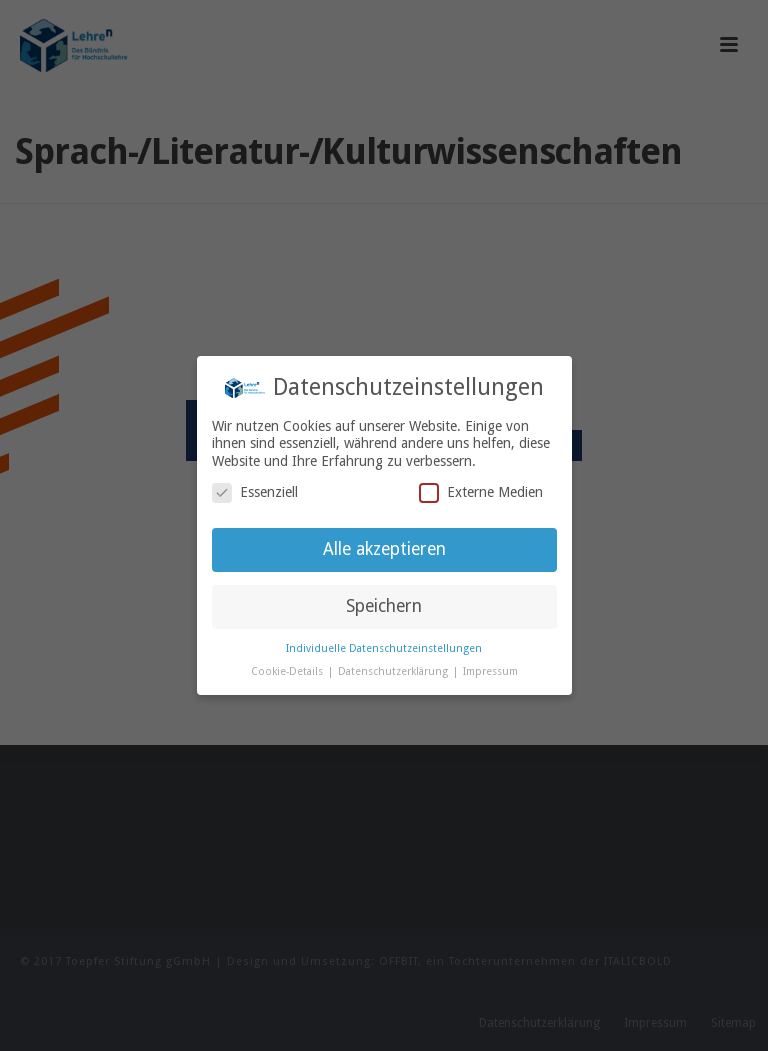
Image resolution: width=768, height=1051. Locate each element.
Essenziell (255, 492)
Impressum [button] (490, 671)
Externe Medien (481, 492)
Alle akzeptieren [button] (384, 549)
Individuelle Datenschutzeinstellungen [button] (384, 648)
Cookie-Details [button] (288, 671)
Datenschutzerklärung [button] (394, 671)
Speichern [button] (384, 606)
